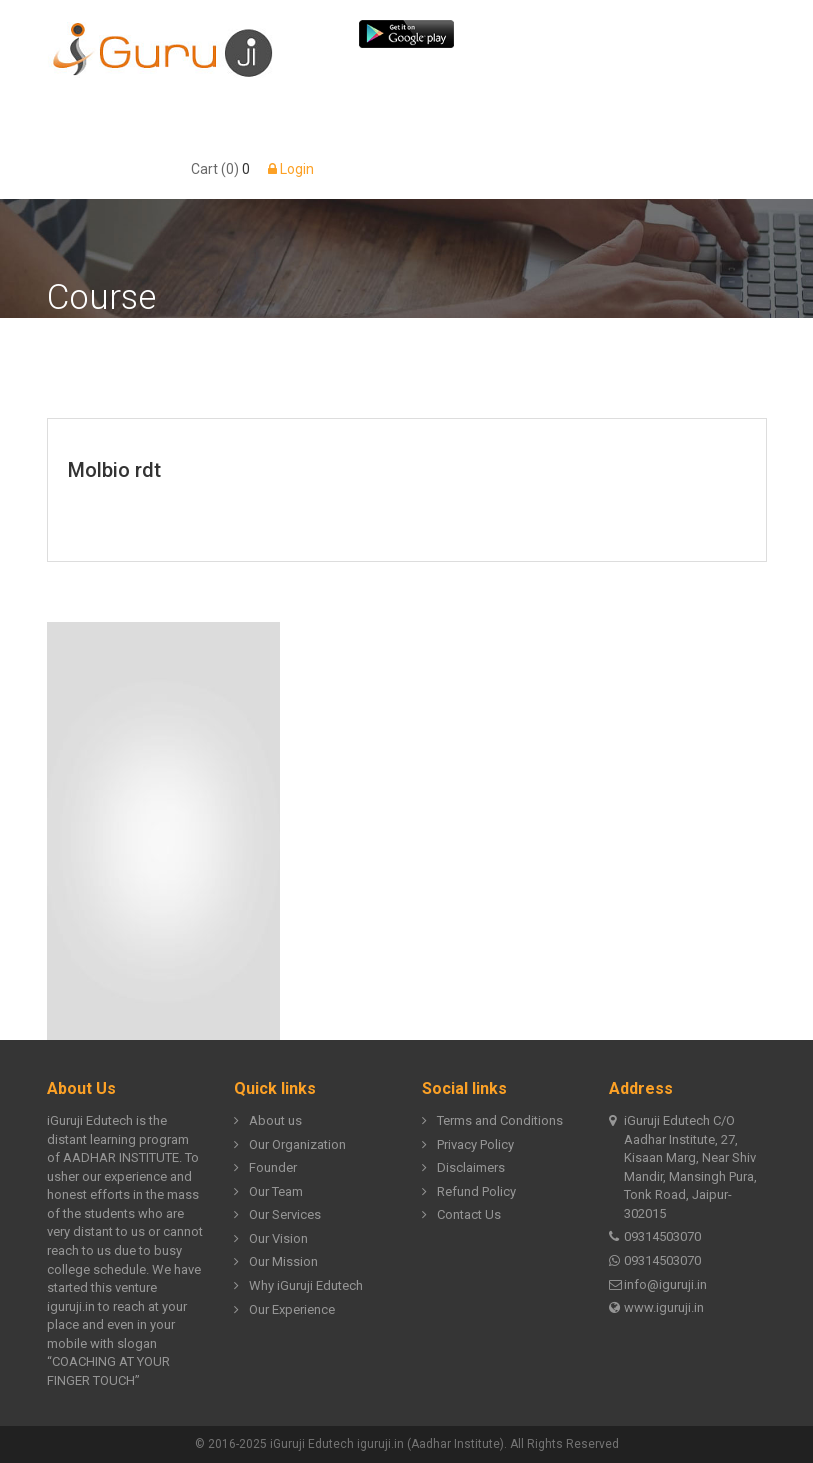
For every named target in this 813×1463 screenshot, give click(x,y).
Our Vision (271, 1239)
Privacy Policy (468, 1145)
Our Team (268, 1192)
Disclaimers (463, 1168)
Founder (265, 1168)
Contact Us (461, 1215)
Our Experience (284, 1310)
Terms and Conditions (492, 1121)
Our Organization (290, 1145)
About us (268, 1121)
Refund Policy (469, 1192)
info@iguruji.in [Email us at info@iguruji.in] (658, 1285)
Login (291, 169)
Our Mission (276, 1262)
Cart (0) (215, 169)
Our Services (277, 1215)
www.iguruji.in (656, 1308)
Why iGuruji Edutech (298, 1286)
